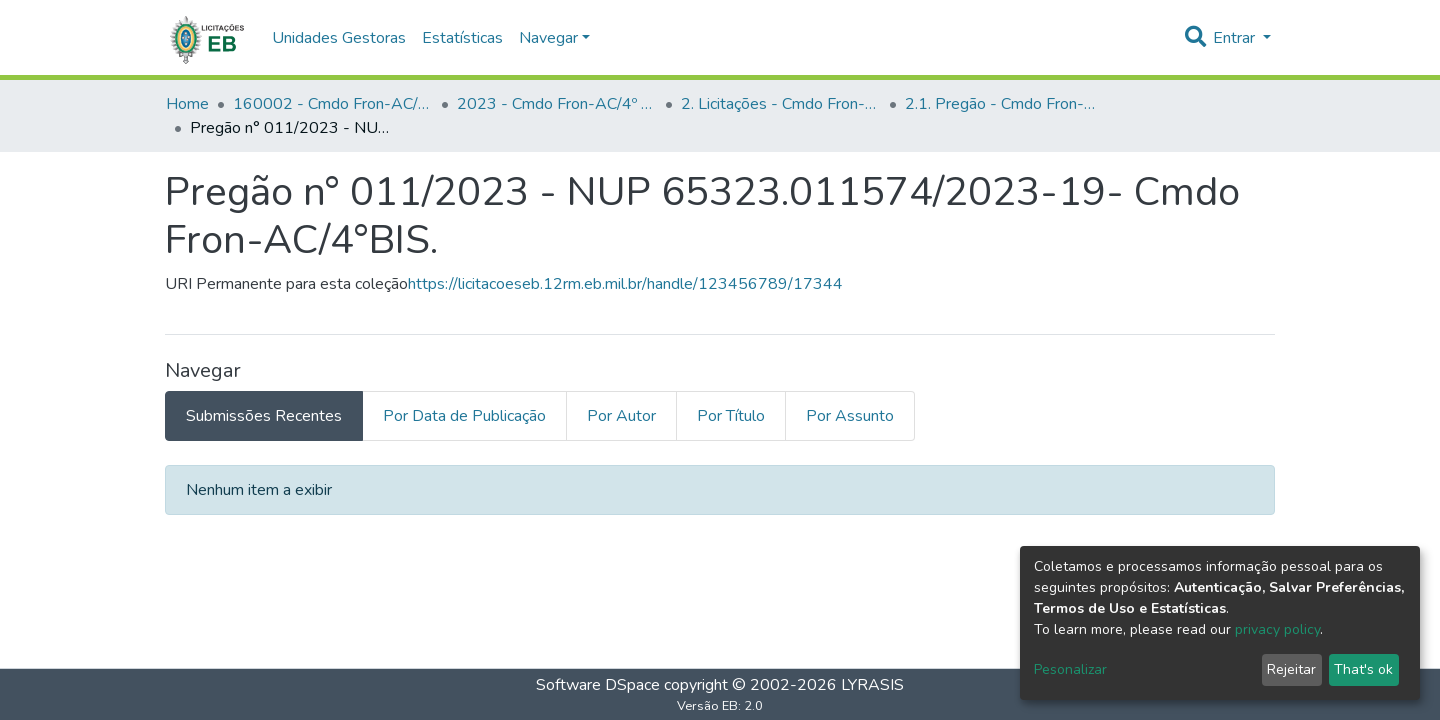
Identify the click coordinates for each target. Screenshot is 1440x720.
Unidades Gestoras (339, 38)
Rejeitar (1291, 669)
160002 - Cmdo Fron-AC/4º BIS (333, 104)
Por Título (731, 416)
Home (187, 104)
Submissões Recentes (264, 416)
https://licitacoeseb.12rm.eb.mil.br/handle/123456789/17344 (625, 284)
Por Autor (621, 416)
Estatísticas (462, 38)
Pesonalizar (1070, 669)
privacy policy (1277, 629)
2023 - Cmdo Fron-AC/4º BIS (557, 104)
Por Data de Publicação (464, 416)
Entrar (1236, 38)
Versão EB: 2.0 (720, 706)
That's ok (1363, 669)
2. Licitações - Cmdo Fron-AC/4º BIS (781, 104)
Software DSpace (598, 685)
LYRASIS (872, 685)
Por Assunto (850, 416)
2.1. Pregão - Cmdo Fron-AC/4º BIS (1005, 104)
